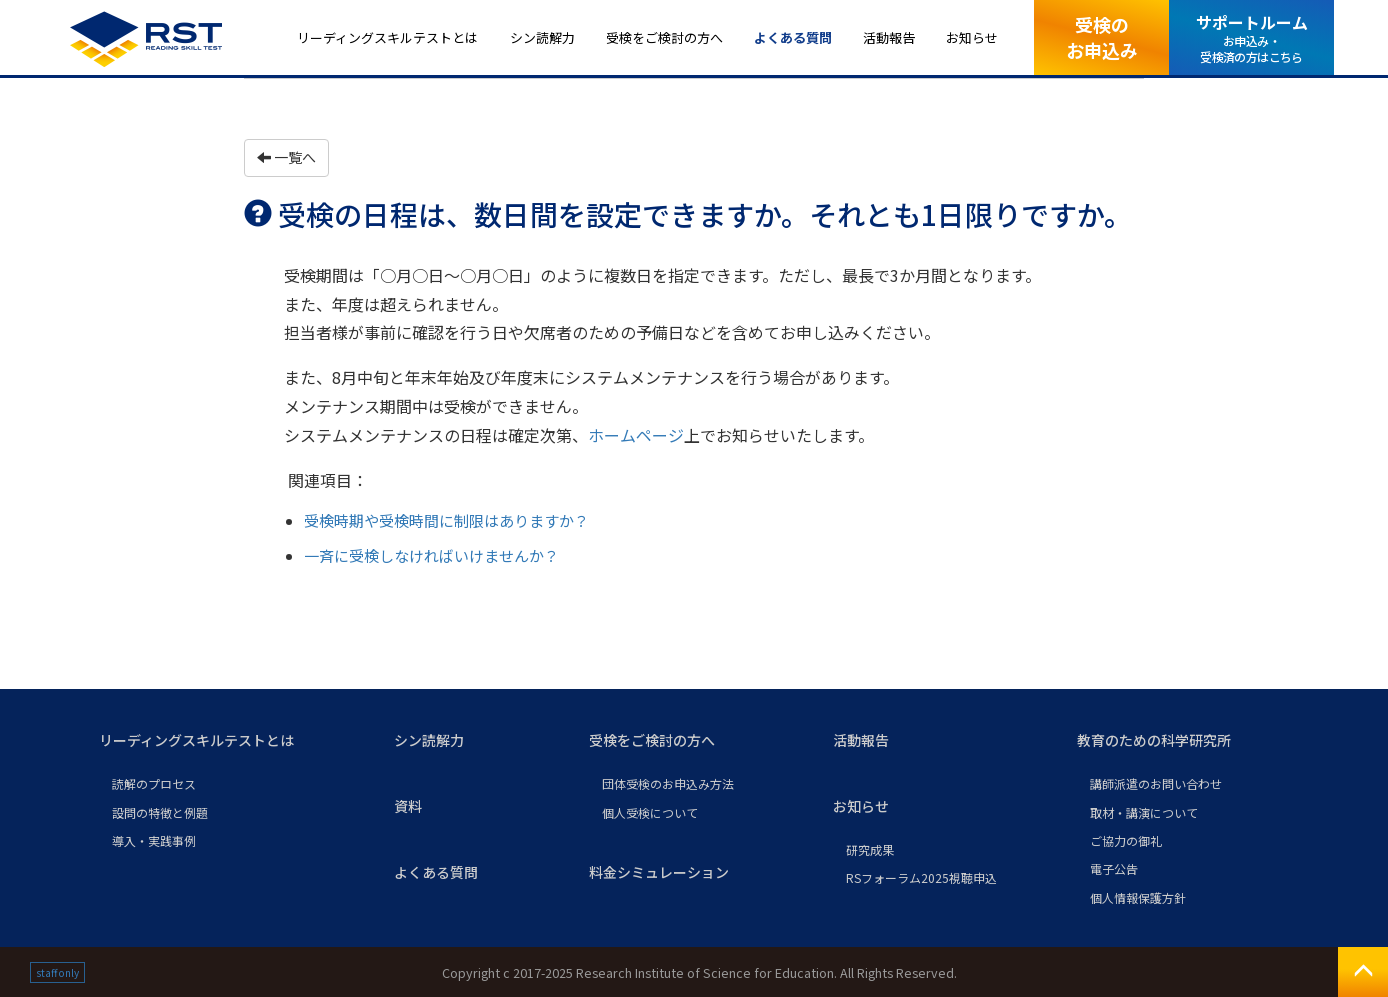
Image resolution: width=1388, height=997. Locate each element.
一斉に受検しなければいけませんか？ (431, 555)
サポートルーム (1252, 37)
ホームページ (636, 435)
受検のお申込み (1102, 36)
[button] (230, 741)
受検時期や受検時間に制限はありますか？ (446, 520)
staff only (57, 972)
